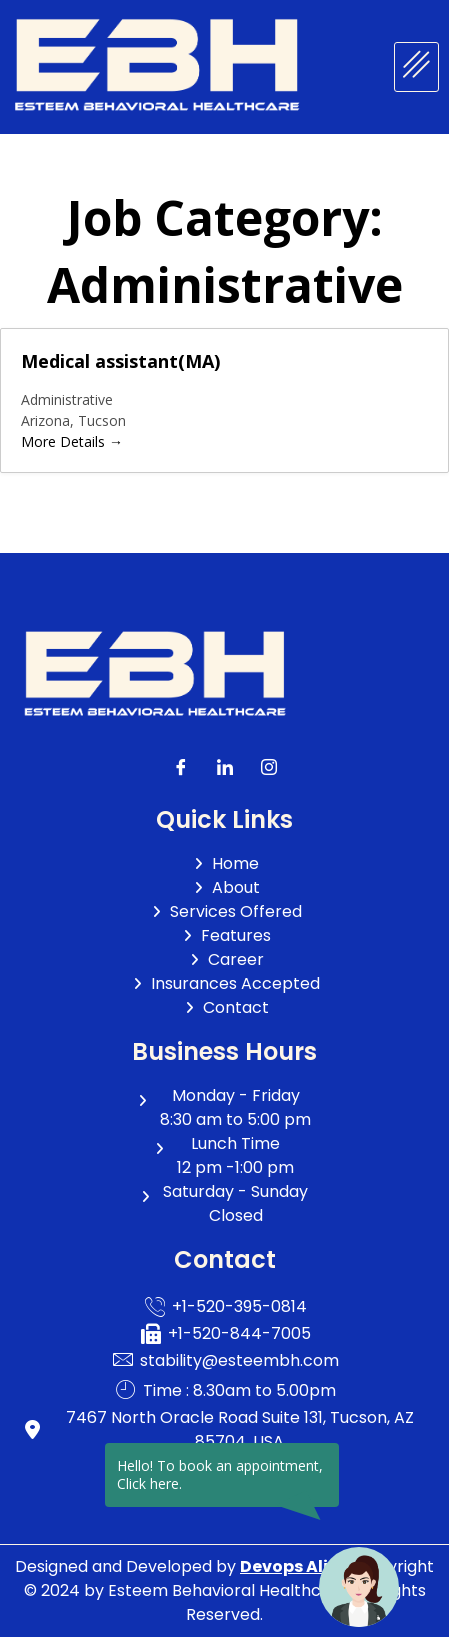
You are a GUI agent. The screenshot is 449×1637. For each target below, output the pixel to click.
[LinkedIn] (225, 768)
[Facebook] (181, 768)
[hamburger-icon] (416, 67)
